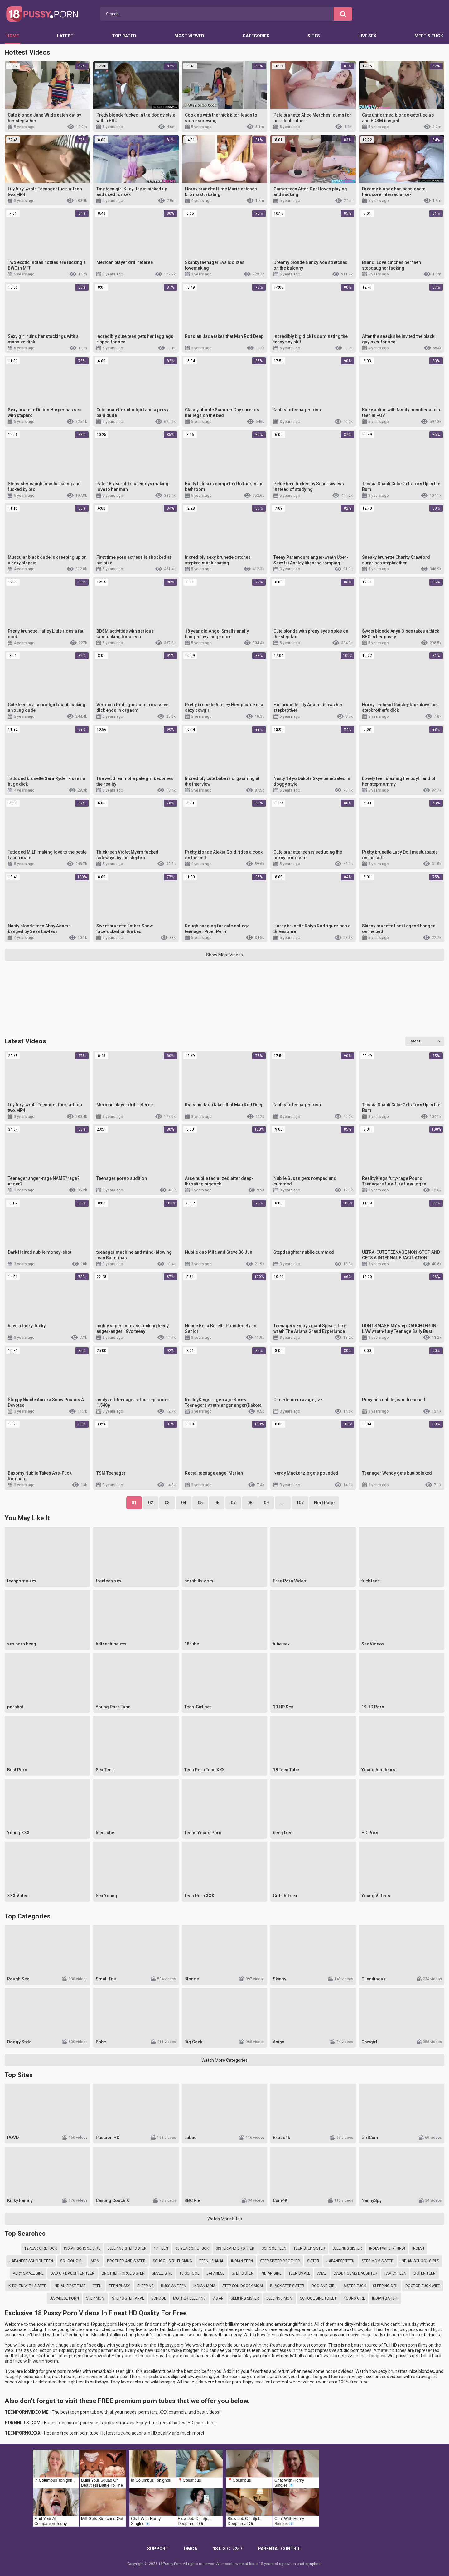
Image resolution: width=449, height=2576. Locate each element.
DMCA (190, 2548)
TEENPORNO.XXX (23, 2432)
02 (150, 1502)
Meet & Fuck (428, 35)
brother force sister (123, 2273)
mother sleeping (189, 2298)
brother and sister (126, 2261)
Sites (313, 35)
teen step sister (309, 2248)
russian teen (173, 2286)
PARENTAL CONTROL (280, 2548)
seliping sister (245, 2298)
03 (167, 1502)
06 (216, 1502)
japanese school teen (31, 2261)
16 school (189, 2273)
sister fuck (355, 2286)
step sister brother (280, 2261)
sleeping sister (347, 2248)
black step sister (287, 2286)
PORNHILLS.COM (23, 2422)
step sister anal (128, 2298)
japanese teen (340, 2261)
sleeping (145, 2286)
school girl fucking (172, 2261)
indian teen (242, 2261)
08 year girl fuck (192, 2248)
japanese (215, 2273)
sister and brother (235, 2248)
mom (95, 2261)
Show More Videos (224, 954)
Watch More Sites (224, 2218)
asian (218, 2298)
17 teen (161, 2248)
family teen (395, 2273)
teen (97, 2286)
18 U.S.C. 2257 (227, 2548)
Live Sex (367, 35)
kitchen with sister (27, 2286)
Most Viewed (189, 35)
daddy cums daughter (355, 2273)
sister (313, 2261)
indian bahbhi (385, 2298)
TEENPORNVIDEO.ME (26, 2412)
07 (233, 1502)
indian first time (69, 2286)
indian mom (204, 2286)
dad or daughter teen (72, 2273)
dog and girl (323, 2286)
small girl (162, 2273)
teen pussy (119, 2286)
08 (249, 1502)
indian (418, 2248)
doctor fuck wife (422, 2286)
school (158, 2298)
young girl (354, 2298)
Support (157, 2548)
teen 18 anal (211, 2261)
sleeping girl (385, 2286)
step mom (95, 2298)
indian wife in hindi (387, 2248)
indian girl (271, 2273)
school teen (274, 2248)
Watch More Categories (224, 2060)
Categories (256, 35)
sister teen (424, 2273)
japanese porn (64, 2298)
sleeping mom (279, 2298)
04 (183, 1502)
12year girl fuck (40, 2248)
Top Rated (124, 35)
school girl (72, 2261)
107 (300, 1502)
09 (266, 1502)
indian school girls (420, 2261)
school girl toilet (318, 2298)
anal (321, 2273)
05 (200, 1502)
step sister (242, 2273)
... (283, 1502)
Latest (65, 35)
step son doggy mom (242, 2286)
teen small (299, 2273)
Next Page (324, 1502)
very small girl (28, 2273)
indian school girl (82, 2248)
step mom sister (377, 2261)
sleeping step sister (127, 2248)
